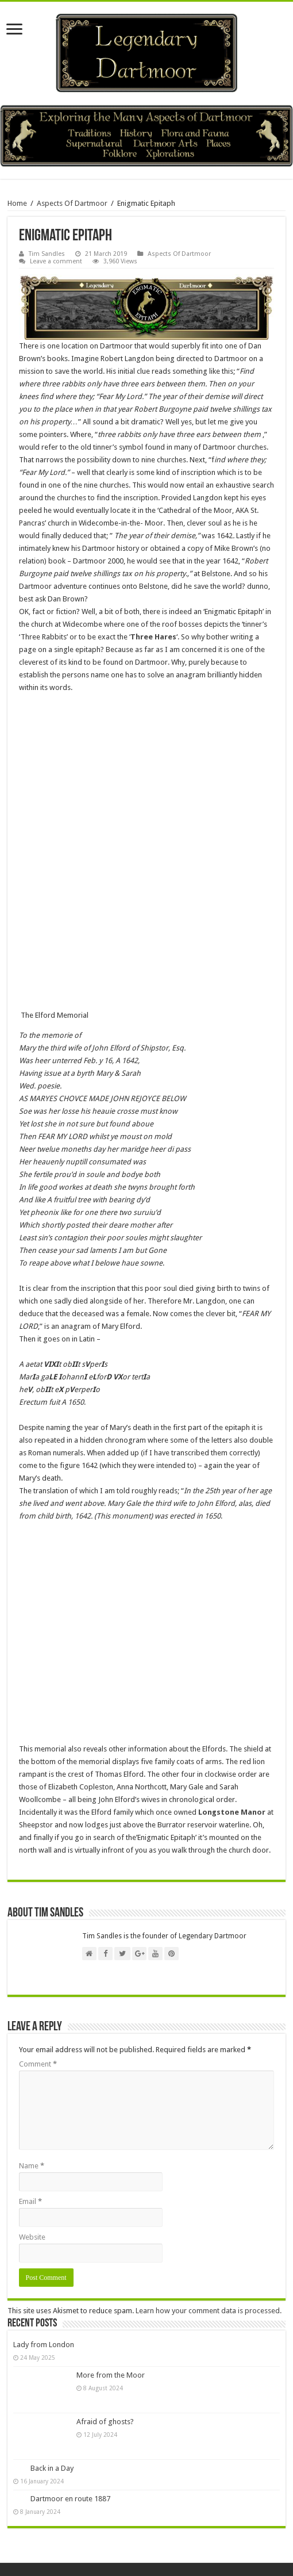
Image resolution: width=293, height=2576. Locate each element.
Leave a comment (56, 261)
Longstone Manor (231, 1812)
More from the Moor (110, 2375)
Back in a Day (52, 2468)
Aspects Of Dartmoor (72, 203)
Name (31, 2165)
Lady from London (43, 2344)
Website (32, 2237)
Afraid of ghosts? (105, 2421)
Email (30, 2201)
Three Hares (153, 636)
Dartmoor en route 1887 (70, 2498)
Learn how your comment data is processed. (209, 2310)
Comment (38, 2064)
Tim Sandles (47, 254)
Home (17, 203)
